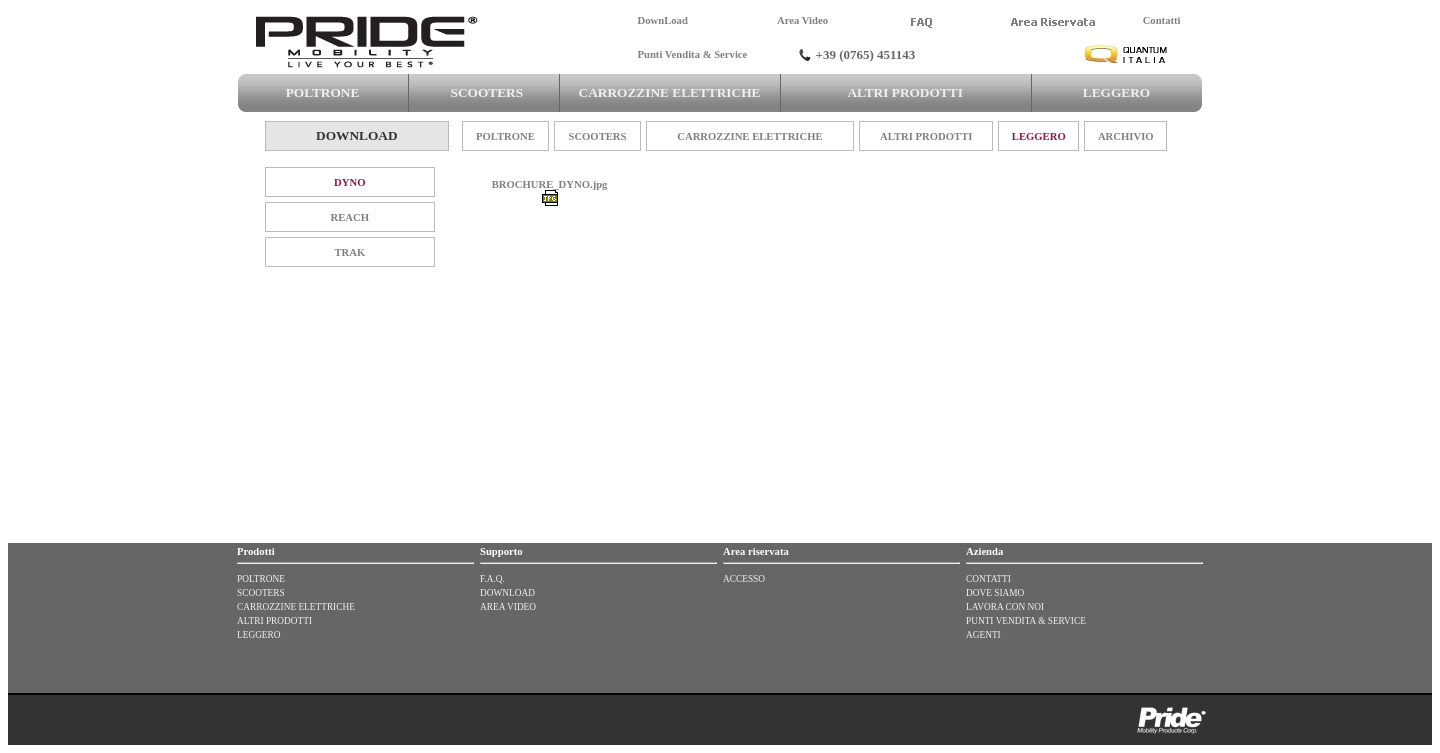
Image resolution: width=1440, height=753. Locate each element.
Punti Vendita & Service (693, 54)
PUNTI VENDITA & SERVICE (1026, 621)
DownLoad (663, 20)
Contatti (1162, 20)
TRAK (349, 252)
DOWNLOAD (507, 593)
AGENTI (983, 635)
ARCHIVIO (1126, 136)
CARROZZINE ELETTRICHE (669, 92)
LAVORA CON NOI (1005, 607)
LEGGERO (1116, 92)
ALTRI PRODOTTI (905, 92)
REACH (350, 217)
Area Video (802, 20)
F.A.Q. (492, 579)
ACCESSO (744, 579)
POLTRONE (322, 92)
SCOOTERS (483, 92)
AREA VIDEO (508, 607)
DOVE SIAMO (995, 593)
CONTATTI (988, 579)
